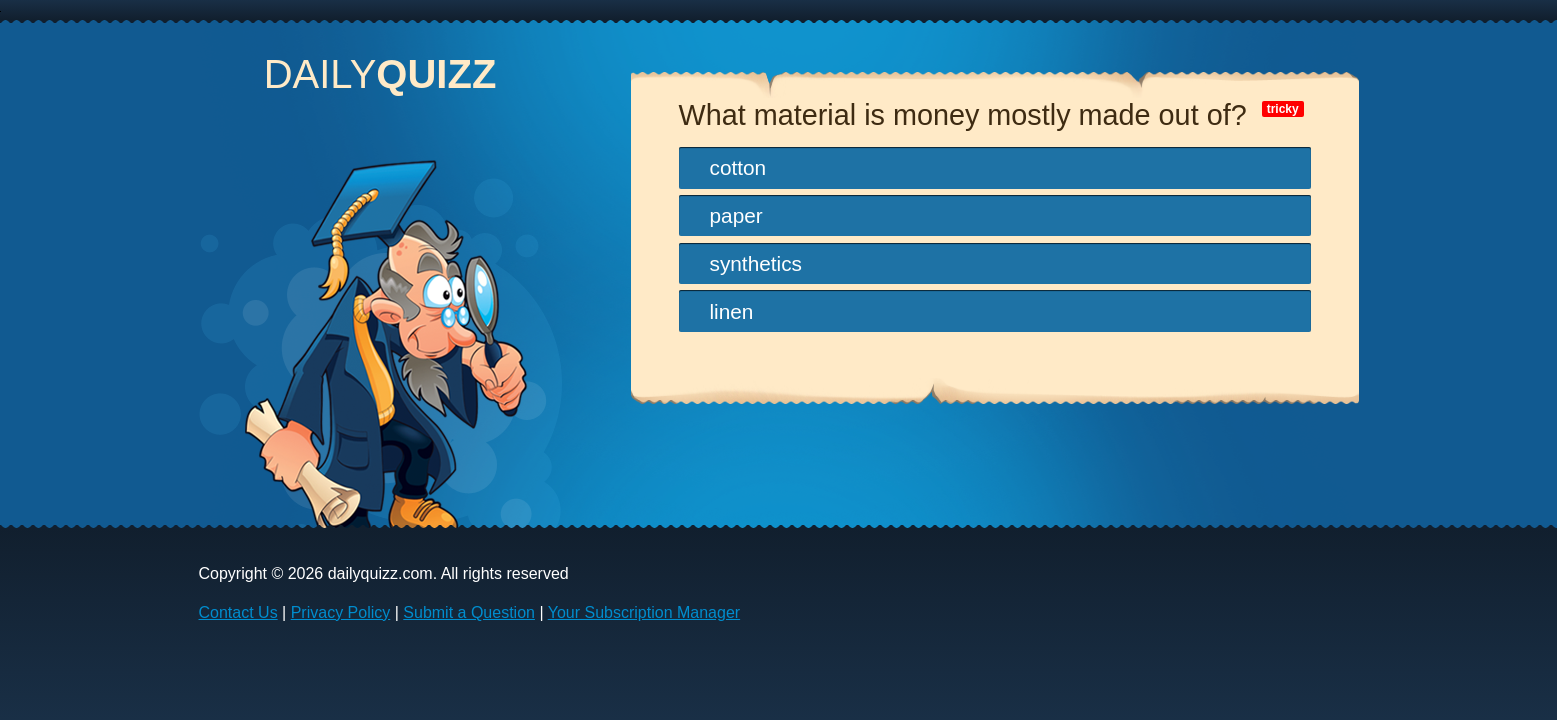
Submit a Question (469, 612)
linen (732, 311)
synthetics (756, 263)
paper (736, 215)
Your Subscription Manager (644, 612)
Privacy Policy (341, 612)
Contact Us (238, 612)
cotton (738, 167)
